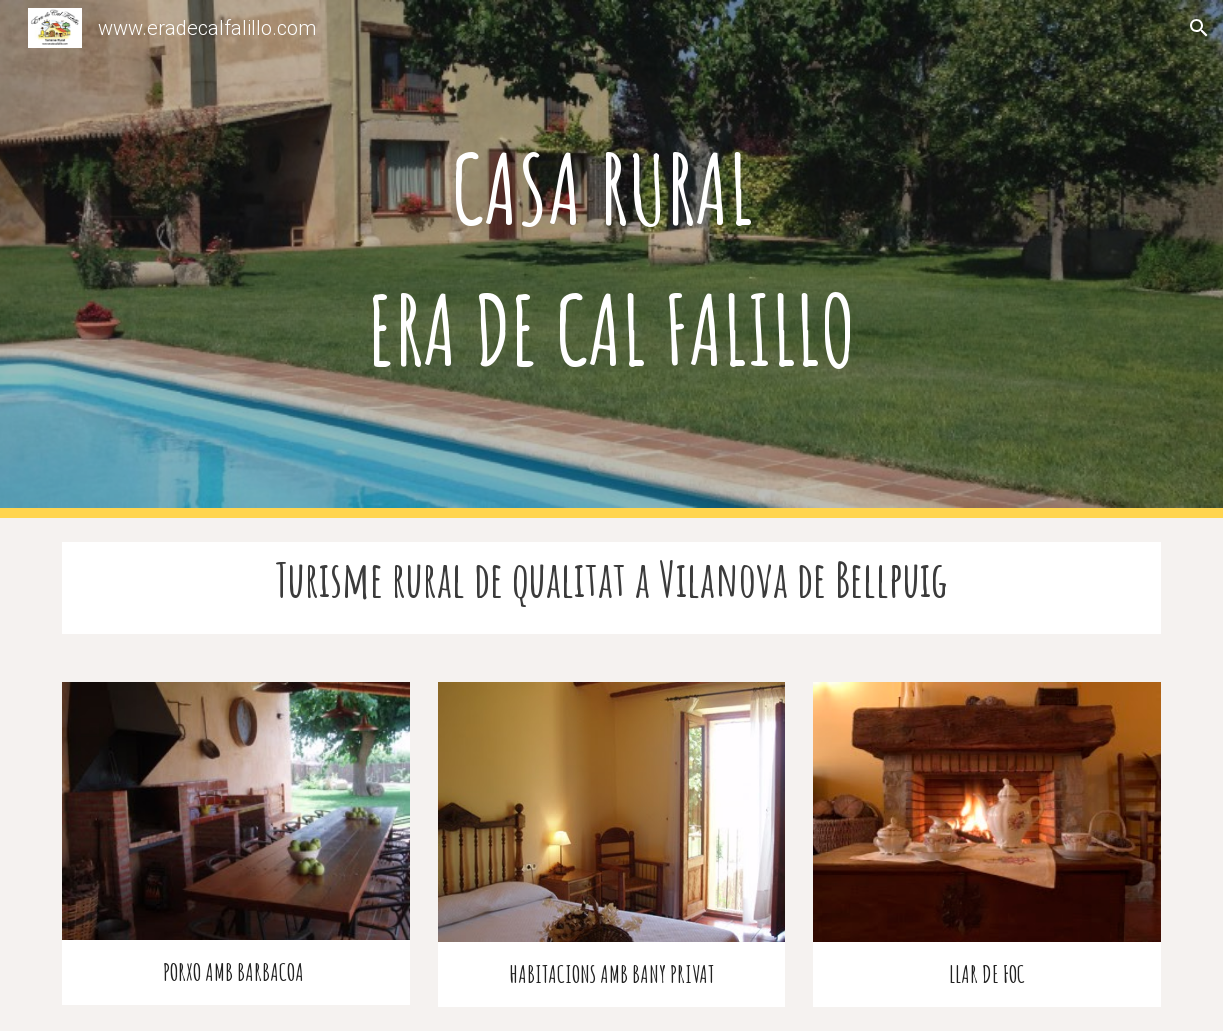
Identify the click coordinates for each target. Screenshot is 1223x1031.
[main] (611, 259)
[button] (1199, 28)
